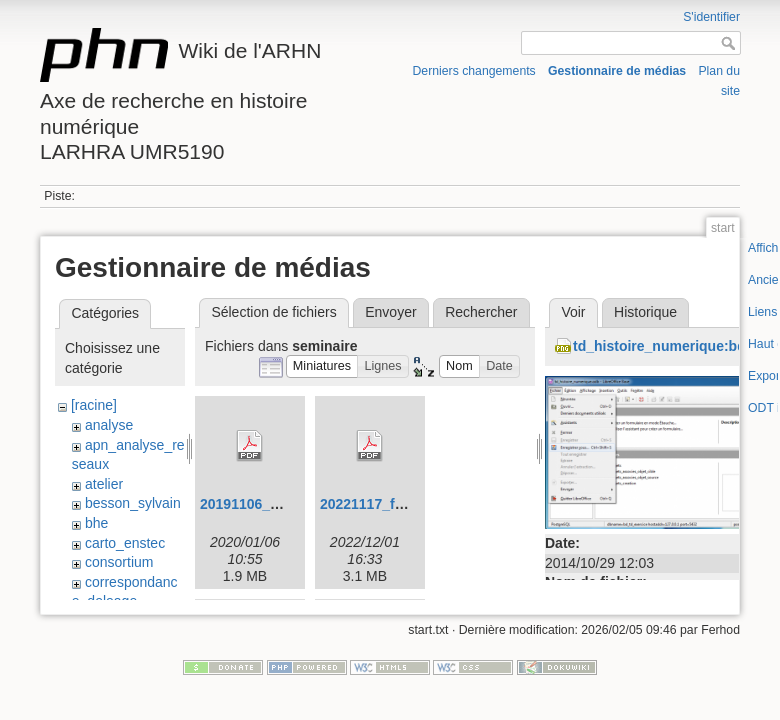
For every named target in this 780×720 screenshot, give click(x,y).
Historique (645, 312)
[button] (322, 366)
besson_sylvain (133, 503)
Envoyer (390, 312)
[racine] (94, 405)
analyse (109, 425)
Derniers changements (473, 71)
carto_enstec (125, 543)
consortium (119, 562)
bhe (96, 523)
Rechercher (481, 312)
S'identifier (711, 17)
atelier (104, 484)
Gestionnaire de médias (617, 71)
